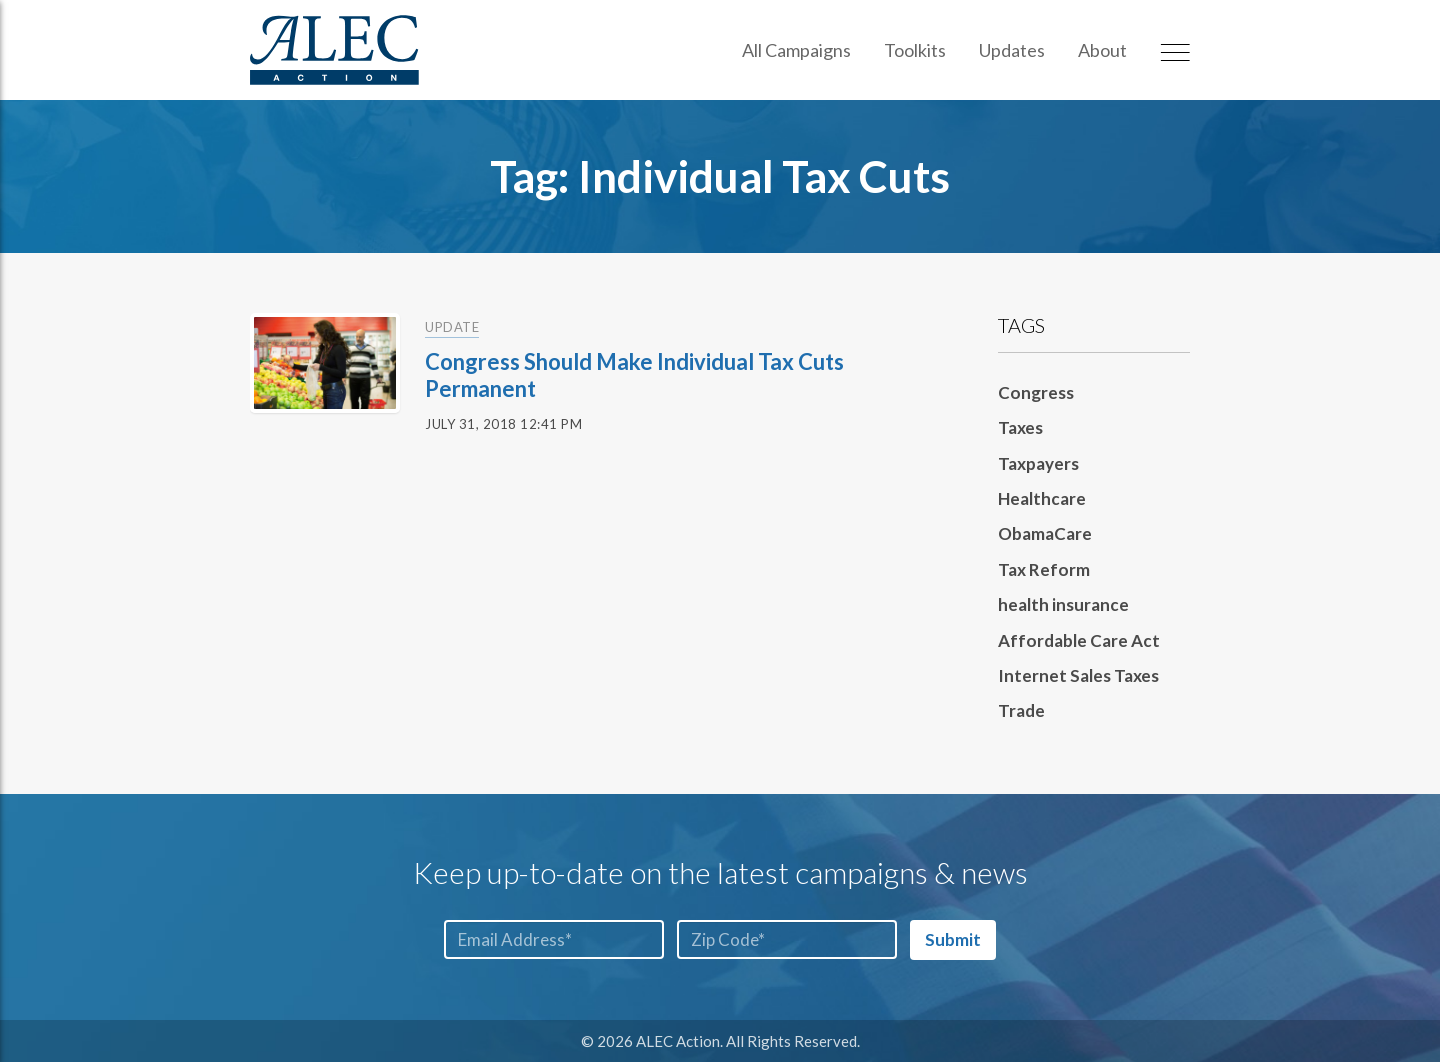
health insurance (1063, 604)
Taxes (1020, 427)
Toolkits (915, 50)
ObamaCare (1045, 533)
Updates (1012, 50)
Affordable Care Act (1079, 640)
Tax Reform (1044, 569)
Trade (1021, 710)
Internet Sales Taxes (1078, 675)
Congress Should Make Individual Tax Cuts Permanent (634, 374)
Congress (1036, 392)
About (1102, 50)
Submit (953, 939)
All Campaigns (796, 50)
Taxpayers (1038, 463)
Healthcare (1042, 498)
